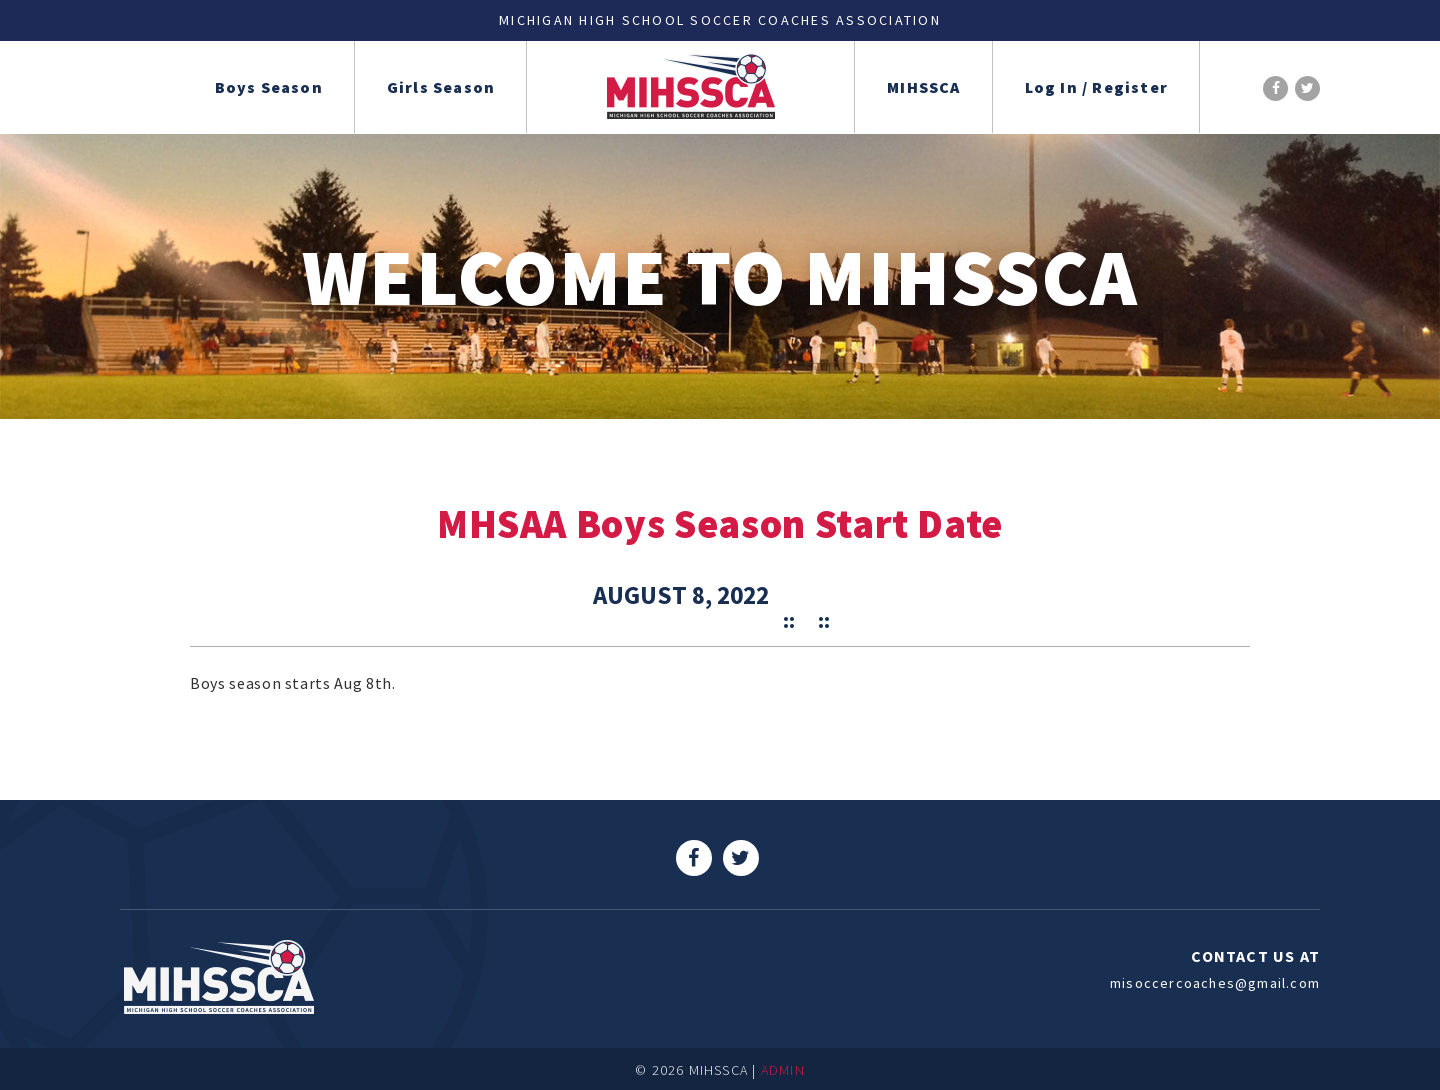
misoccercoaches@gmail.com (1215, 983)
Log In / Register (1096, 87)
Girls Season (441, 87)
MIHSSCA (923, 87)
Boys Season (269, 87)
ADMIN (783, 1070)
